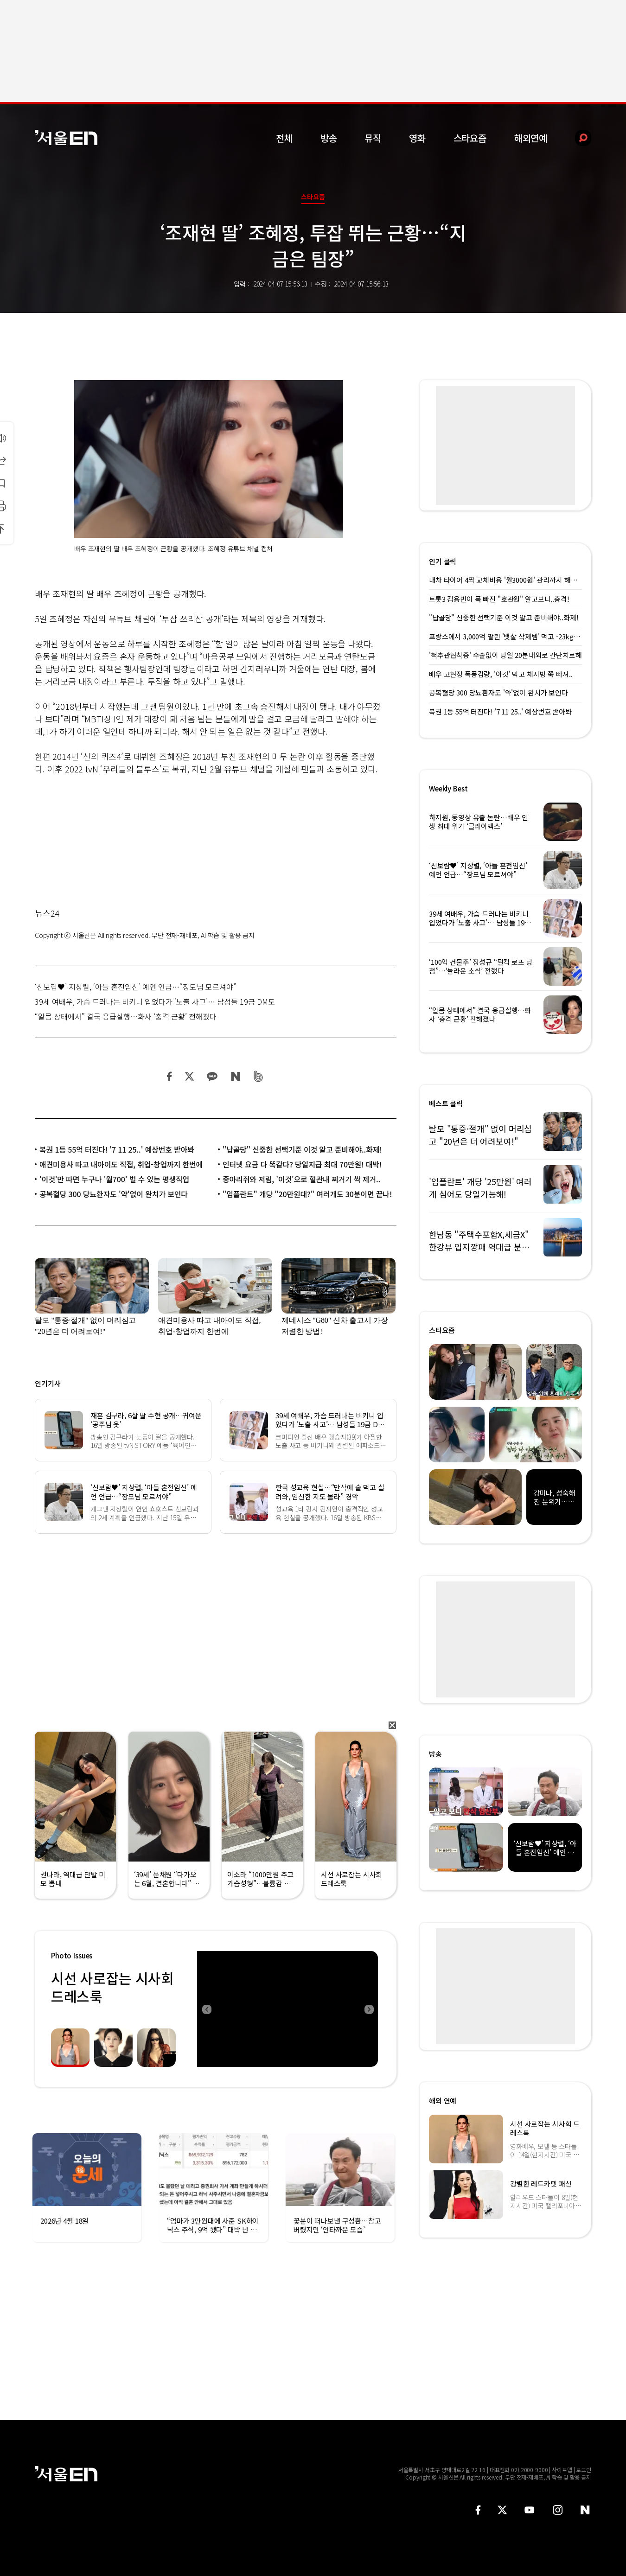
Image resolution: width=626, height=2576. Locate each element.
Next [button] (368, 2009)
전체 (284, 138)
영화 (417, 138)
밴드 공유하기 (258, 1076)
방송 (328, 138)
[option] (287, 2009)
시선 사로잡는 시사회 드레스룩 (112, 1987)
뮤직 (372, 138)
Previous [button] (206, 2009)
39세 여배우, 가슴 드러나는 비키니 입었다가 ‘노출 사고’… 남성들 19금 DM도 (155, 1001)
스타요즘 (470, 138)
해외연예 (530, 138)
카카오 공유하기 (212, 1076)
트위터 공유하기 (189, 1076)
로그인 (583, 2470)
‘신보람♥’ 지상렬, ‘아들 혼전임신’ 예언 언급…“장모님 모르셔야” (135, 986)
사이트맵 (562, 2470)
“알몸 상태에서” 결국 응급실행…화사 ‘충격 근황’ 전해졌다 (126, 1016)
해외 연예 (442, 2100)
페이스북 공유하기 (169, 1076)
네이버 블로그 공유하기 (235, 1076)
